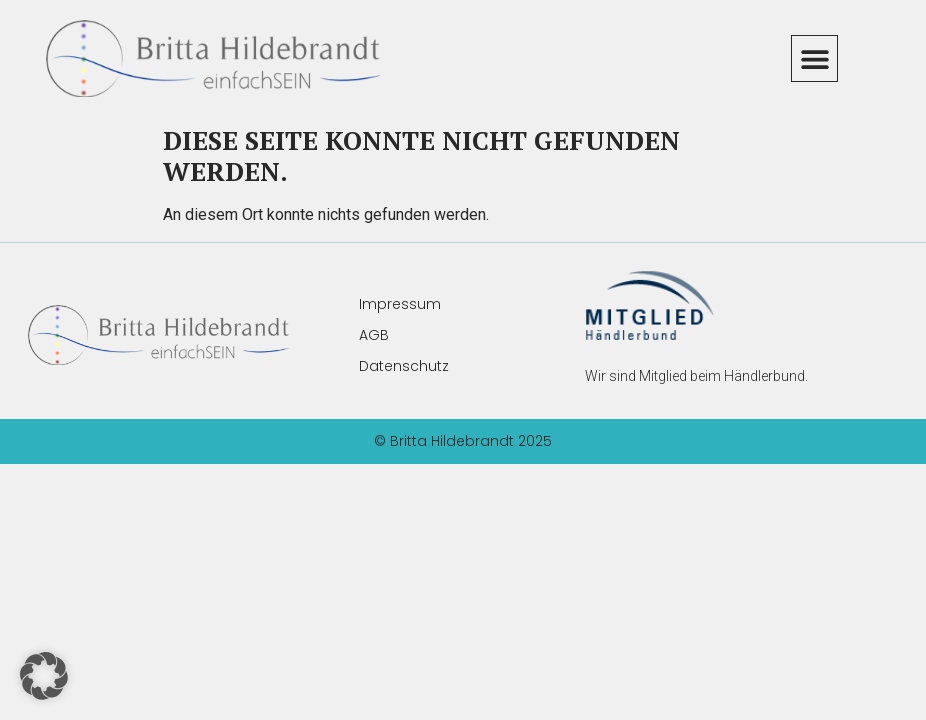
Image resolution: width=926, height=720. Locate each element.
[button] (814, 58)
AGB (374, 335)
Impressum (400, 304)
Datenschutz (404, 366)
